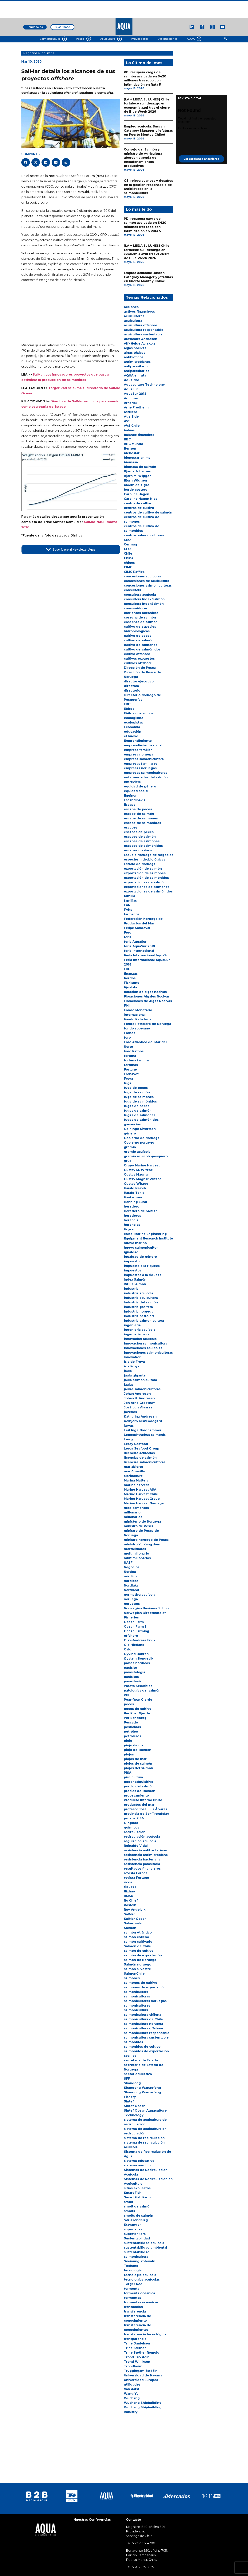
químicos (131, 1827)
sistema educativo (139, 2161)
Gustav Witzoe (136, 1183)
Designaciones (167, 39)
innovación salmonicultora (145, 1343)
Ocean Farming (136, 1631)
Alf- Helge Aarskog (139, 343)
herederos (132, 1215)
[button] (25, 162)
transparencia (135, 2339)
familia (129, 896)
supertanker (134, 2229)
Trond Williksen (137, 2361)
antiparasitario (136, 366)
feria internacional (139, 951)
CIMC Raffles (134, 572)
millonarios (133, 1517)
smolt (128, 2202)
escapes (130, 827)
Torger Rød (133, 2284)
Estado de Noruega (139, 864)
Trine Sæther (135, 2348)
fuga (128, 1083)
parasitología (134, 1672)
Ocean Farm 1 (135, 1626)
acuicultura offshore (140, 325)
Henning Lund (135, 1202)
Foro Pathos (134, 1051)
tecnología (133, 2270)
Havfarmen (133, 1197)
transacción (133, 2307)
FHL (127, 969)
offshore (131, 1635)
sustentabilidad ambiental (145, 2247)
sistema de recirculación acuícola (144, 2145)
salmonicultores (137, 2005)
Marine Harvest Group (142, 1499)
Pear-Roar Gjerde (138, 1699)
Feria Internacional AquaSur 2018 (147, 962)
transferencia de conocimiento (137, 2318)
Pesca (83, 39)
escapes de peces (139, 832)
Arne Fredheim (136, 407)
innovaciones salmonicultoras (148, 1352)
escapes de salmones (141, 841)
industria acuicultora (141, 1298)
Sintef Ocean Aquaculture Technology (145, 2113)
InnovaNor (132, 1357)
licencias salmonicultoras (144, 1462)
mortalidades (135, 1549)
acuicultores (134, 316)
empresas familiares (140, 763)
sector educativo (138, 2074)
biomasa (131, 462)
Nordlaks (131, 1585)
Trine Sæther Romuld (141, 2352)
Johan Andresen (137, 1393)
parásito (130, 1667)
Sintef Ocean (134, 2106)
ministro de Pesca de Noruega (141, 1533)
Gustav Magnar (136, 1174)
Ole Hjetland (134, 1645)
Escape (130, 804)
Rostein (130, 1905)
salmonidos (133, 2042)
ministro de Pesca (139, 1526)
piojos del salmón (138, 1768)
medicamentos (136, 1508)
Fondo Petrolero (137, 1019)
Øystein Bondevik (138, 1658)
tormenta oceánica (139, 2293)
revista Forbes (135, 1873)
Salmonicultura (53, 39)
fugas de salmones (139, 1115)
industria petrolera (139, 1316)
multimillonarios (137, 1558)
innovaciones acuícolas (143, 1348)
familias (130, 900)
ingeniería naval (137, 1334)
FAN (127, 905)
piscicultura (133, 1777)
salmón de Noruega (140, 1960)
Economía (132, 727)
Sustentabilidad (137, 2238)
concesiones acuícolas (142, 576)
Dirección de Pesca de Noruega (142, 674)
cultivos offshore (138, 663)
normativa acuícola (139, 1594)
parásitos (131, 1677)
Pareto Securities (138, 1686)
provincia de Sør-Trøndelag (146, 1814)
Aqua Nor (131, 380)
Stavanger (132, 2225)
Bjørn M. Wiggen (138, 476)
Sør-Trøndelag (136, 2220)
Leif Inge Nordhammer (142, 1430)
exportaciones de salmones (146, 887)
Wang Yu (131, 2393)
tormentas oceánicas (141, 2302)
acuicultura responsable (143, 330)
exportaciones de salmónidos (148, 891)
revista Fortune (136, 1877)
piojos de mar (135, 1759)
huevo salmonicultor (141, 1247)
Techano (131, 2266)
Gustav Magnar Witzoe (143, 1179)
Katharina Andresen (140, 1416)
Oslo (127, 1649)
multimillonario (136, 1553)
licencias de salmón (140, 1457)
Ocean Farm (134, 1622)
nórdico (130, 1576)
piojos (129, 1754)
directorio (132, 690)
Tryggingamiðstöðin (140, 2371)
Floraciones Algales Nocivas (147, 996)
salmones (132, 1978)
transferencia (135, 2311)
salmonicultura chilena (142, 2014)
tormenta (131, 2288)
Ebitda (129, 709)
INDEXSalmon (135, 1284)
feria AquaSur (135, 941)
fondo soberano (137, 1028)
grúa (128, 1161)
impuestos (132, 1270)
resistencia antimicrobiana (146, 1855)
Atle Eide (131, 416)
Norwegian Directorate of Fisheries (145, 1615)
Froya (128, 1078)
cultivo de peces (137, 636)
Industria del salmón (141, 1302)
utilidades (132, 2384)
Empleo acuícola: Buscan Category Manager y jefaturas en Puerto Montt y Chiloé (148, 130)
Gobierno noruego (139, 1142)
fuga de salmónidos (140, 1101)
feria (128, 937)
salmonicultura (136, 2010)
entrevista (132, 782)
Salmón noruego (137, 1964)
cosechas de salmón (141, 622)
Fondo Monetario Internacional (138, 1012)
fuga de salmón (137, 1092)
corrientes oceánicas (141, 613)
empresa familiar (138, 750)
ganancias (132, 1124)
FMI (127, 1005)
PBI (126, 1695)
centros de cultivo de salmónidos (141, 528)
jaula (128, 1371)
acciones (131, 307)
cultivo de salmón (138, 640)
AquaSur (131, 389)
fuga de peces (136, 1088)
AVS (127, 421)
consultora (132, 590)
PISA (127, 1772)
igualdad (131, 1252)
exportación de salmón (143, 868)
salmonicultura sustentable (146, 2037)
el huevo (131, 736)
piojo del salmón (137, 1750)
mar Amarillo (134, 1471)
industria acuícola (138, 1293)
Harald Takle (134, 1193)
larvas (129, 1425)
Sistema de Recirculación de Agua (147, 2154)
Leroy (128, 1439)
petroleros (132, 1736)
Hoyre (129, 1229)
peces (129, 1704)
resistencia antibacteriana (145, 1850)
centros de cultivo (139, 508)
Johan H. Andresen (139, 1398)
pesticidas (132, 1727)
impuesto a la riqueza (142, 1266)
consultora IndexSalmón (144, 604)
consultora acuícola (140, 594)
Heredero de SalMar (140, 1211)
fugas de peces (136, 1106)
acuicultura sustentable (143, 334)
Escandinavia (134, 800)
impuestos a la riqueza (142, 1275)
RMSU (128, 1896)
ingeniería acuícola (139, 1330)
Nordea (130, 1572)
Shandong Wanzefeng (142, 2088)
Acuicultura (111, 39)
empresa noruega (138, 754)
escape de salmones (141, 818)
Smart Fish (132, 2193)
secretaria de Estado (141, 2060)
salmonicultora (136, 1992)
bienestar (132, 453)
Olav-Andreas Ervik (139, 1640)
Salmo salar (133, 1923)
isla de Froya (134, 1362)
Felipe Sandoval (137, 928)
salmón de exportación (143, 1955)
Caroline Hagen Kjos (140, 499)
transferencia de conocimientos (137, 2327)
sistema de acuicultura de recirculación (145, 2122)
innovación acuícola (140, 1339)
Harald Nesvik (135, 1188)
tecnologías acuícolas (142, 2279)
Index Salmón (135, 1279)
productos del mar (139, 1804)
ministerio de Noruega (142, 1521)
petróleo (131, 1731)
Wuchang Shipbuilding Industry (143, 2410)
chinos (129, 562)
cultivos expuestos (139, 658)
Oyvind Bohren (136, 1654)
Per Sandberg (135, 1718)
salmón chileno (136, 1937)
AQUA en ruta (135, 375)
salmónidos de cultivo (142, 2046)
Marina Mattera (136, 1480)
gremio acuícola (137, 1151)
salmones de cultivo (140, 1983)
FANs (128, 909)
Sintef (129, 2101)
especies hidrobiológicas (144, 859)
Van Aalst (131, 2389)
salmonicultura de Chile (143, 2019)
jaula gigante (135, 1375)
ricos (128, 1882)
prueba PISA (134, 1818)
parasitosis (132, 1681)
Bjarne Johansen (137, 471)
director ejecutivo (139, 681)
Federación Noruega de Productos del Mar (143, 921)
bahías (129, 430)
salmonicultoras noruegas (145, 2001)
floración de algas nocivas (145, 992)
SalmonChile (134, 1973)
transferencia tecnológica (145, 2334)
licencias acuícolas (139, 1453)
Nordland (131, 1590)
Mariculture (133, 1476)
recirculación (134, 1832)
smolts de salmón (138, 2215)
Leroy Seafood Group (141, 1448)
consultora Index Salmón (144, 599)
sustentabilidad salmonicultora (137, 2254)
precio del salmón (139, 1786)
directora (131, 686)
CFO (127, 549)
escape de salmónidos (142, 823)
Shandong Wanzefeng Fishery (142, 2094)
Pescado (131, 1722)
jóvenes (130, 1412)
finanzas (131, 973)
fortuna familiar (137, 1060)
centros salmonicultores (144, 535)
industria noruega (138, 1311)
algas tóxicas (134, 352)
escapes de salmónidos (143, 846)
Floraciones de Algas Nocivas (148, 1001)
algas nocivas (135, 348)
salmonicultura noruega (143, 2024)
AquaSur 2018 (135, 394)
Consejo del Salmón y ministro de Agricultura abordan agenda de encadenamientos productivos (143, 158)
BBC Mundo (133, 444)
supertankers (135, 2234)
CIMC (128, 567)
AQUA (194, 39)
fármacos (131, 914)
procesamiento (136, 1795)
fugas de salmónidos (141, 1120)
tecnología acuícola (140, 2275)
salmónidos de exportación (146, 2051)
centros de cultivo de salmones (141, 519)
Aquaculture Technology (144, 384)
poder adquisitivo (138, 1782)
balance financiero (139, 435)
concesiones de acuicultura (146, 581)
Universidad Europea (141, 2380)
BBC (127, 439)
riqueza (130, 1887)
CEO (127, 540)
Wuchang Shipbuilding (143, 2403)
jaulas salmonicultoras (142, 1389)
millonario (132, 1512)
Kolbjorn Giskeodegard (143, 1421)
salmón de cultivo (138, 1951)
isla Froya (132, 1366)
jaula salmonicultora (140, 1380)
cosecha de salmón (140, 617)
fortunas (131, 1065)
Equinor (130, 795)
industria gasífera (138, 1307)
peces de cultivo (137, 1709)
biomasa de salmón (140, 467)
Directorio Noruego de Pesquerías (142, 697)
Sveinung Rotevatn (139, 2261)
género (130, 1133)
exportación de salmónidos (146, 878)
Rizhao (129, 1891)
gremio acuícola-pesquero (146, 1156)
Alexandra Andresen (140, 339)
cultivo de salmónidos (142, 649)
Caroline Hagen (136, 494)
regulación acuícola (140, 1841)
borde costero (135, 489)
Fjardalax (131, 987)
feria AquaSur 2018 (139, 946)
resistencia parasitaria (142, 1864)
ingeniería (132, 1325)
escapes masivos (138, 850)
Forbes (129, 1033)
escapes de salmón (140, 836)
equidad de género (140, 786)
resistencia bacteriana (142, 1859)
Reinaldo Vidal (136, 1846)
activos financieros (139, 311)
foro (127, 1037)
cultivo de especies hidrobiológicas (140, 629)
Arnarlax (130, 403)
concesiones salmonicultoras (148, 585)
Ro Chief (131, 1900)
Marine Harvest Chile (141, 1494)
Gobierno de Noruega (141, 1138)
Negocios (131, 1567)
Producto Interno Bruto (143, 1800)
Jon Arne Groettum (139, 1403)
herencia (131, 1220)
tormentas (132, 2298)
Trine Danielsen (137, 2343)
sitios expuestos (137, 2188)
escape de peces (138, 809)
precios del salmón (139, 1791)
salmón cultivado (138, 1941)
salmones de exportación (145, 1987)
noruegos (132, 1604)
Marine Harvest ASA (140, 1489)
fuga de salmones (139, 1097)
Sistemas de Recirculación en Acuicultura (148, 2181)
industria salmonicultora (144, 1320)
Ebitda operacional (139, 713)
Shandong (132, 2083)
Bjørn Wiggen (135, 480)
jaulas (128, 1384)
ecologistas (133, 722)
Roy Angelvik (134, 1909)
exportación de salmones (145, 873)
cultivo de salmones (140, 645)
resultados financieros (142, 1868)
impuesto (132, 1261)
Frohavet (131, 1074)
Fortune (130, 1069)
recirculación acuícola (142, 1836)
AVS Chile (132, 425)
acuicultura (133, 320)
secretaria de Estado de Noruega (143, 2067)
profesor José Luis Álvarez (145, 1809)
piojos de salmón (138, 1763)
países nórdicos (137, 1663)
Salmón (130, 1928)
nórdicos (131, 1581)
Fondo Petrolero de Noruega (147, 1024)
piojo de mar (134, 1745)
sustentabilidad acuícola (144, 2243)
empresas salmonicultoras (145, 773)
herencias (132, 1225)
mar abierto (133, 1467)
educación (132, 731)
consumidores (136, 608)
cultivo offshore (137, 654)
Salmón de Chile (137, 1946)
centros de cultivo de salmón (148, 512)
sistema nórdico (137, 2165)
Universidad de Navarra (143, 2375)
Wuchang (132, 2398)
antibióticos (133, 357)
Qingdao (131, 1823)
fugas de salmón (138, 1110)
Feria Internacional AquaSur (147, 955)
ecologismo (133, 718)
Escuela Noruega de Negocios (148, 855)
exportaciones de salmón (145, 882)
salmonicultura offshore (143, 2028)
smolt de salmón (138, 2206)
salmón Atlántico (138, 1932)
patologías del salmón (142, 1690)
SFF (127, 2078)
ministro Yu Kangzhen (142, 1544)
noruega (131, 1599)
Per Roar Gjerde (137, 1713)
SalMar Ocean (135, 1919)
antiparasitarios (136, 371)
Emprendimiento (138, 741)
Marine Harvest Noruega (144, 1503)
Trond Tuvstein (136, 2357)
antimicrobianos (137, 362)
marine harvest (136, 1485)
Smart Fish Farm (137, 2197)
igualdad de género (140, 1257)
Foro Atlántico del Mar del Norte (145, 1044)
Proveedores (139, 39)
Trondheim (133, 2366)
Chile (128, 553)
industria (131, 1288)
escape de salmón (139, 814)
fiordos (130, 978)
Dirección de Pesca (140, 667)
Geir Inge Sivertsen (140, 1129)
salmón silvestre (137, 1969)
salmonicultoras (137, 1996)
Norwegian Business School (147, 1608)
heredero (131, 1206)
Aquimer (131, 398)
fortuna (130, 1056)
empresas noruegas (140, 768)
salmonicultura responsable (146, 2033)
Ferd (128, 932)
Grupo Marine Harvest (142, 1165)
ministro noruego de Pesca (146, 1540)
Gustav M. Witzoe (138, 1170)
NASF (128, 1562)
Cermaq (130, 544)
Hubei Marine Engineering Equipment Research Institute (148, 1236)
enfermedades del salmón (146, 777)
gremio (130, 1147)
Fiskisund (132, 983)
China (128, 558)
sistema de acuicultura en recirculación (145, 2131)
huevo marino (135, 1243)
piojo (128, 1741)
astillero (130, 412)
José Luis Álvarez (138, 1407)
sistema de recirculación (144, 2138)
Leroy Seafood (136, 1444)
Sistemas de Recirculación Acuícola (145, 2172)
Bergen (130, 448)
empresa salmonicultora (144, 759)
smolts (129, 2211)
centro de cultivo (138, 503)
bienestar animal (138, 457)
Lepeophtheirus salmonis (145, 1435)
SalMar (129, 1914)
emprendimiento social (143, 745)
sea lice (130, 2056)
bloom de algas (136, 485)
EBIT (127, 704)
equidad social (136, 791)
